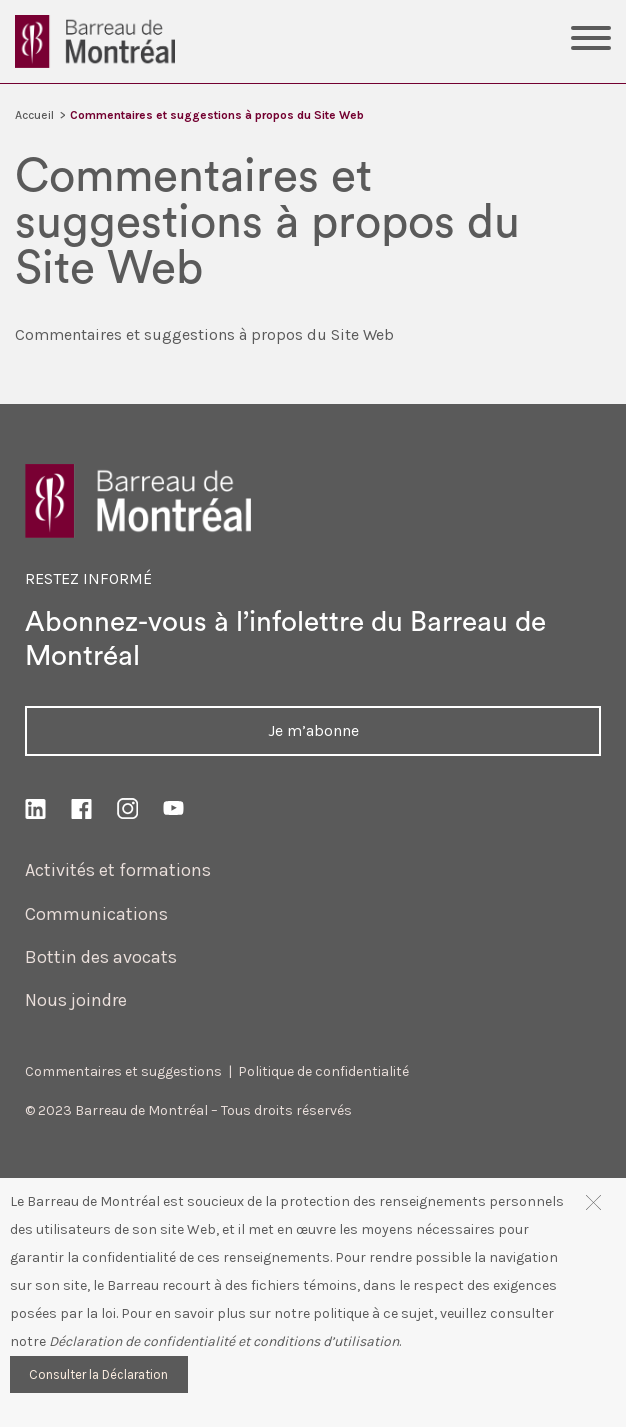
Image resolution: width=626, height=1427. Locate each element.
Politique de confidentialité (323, 1071)
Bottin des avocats (101, 957)
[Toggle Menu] (591, 41)
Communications (96, 914)
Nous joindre (76, 1000)
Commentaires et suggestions (123, 1071)
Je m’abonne (313, 730)
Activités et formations (118, 870)
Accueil (34, 115)
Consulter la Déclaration (98, 1374)
